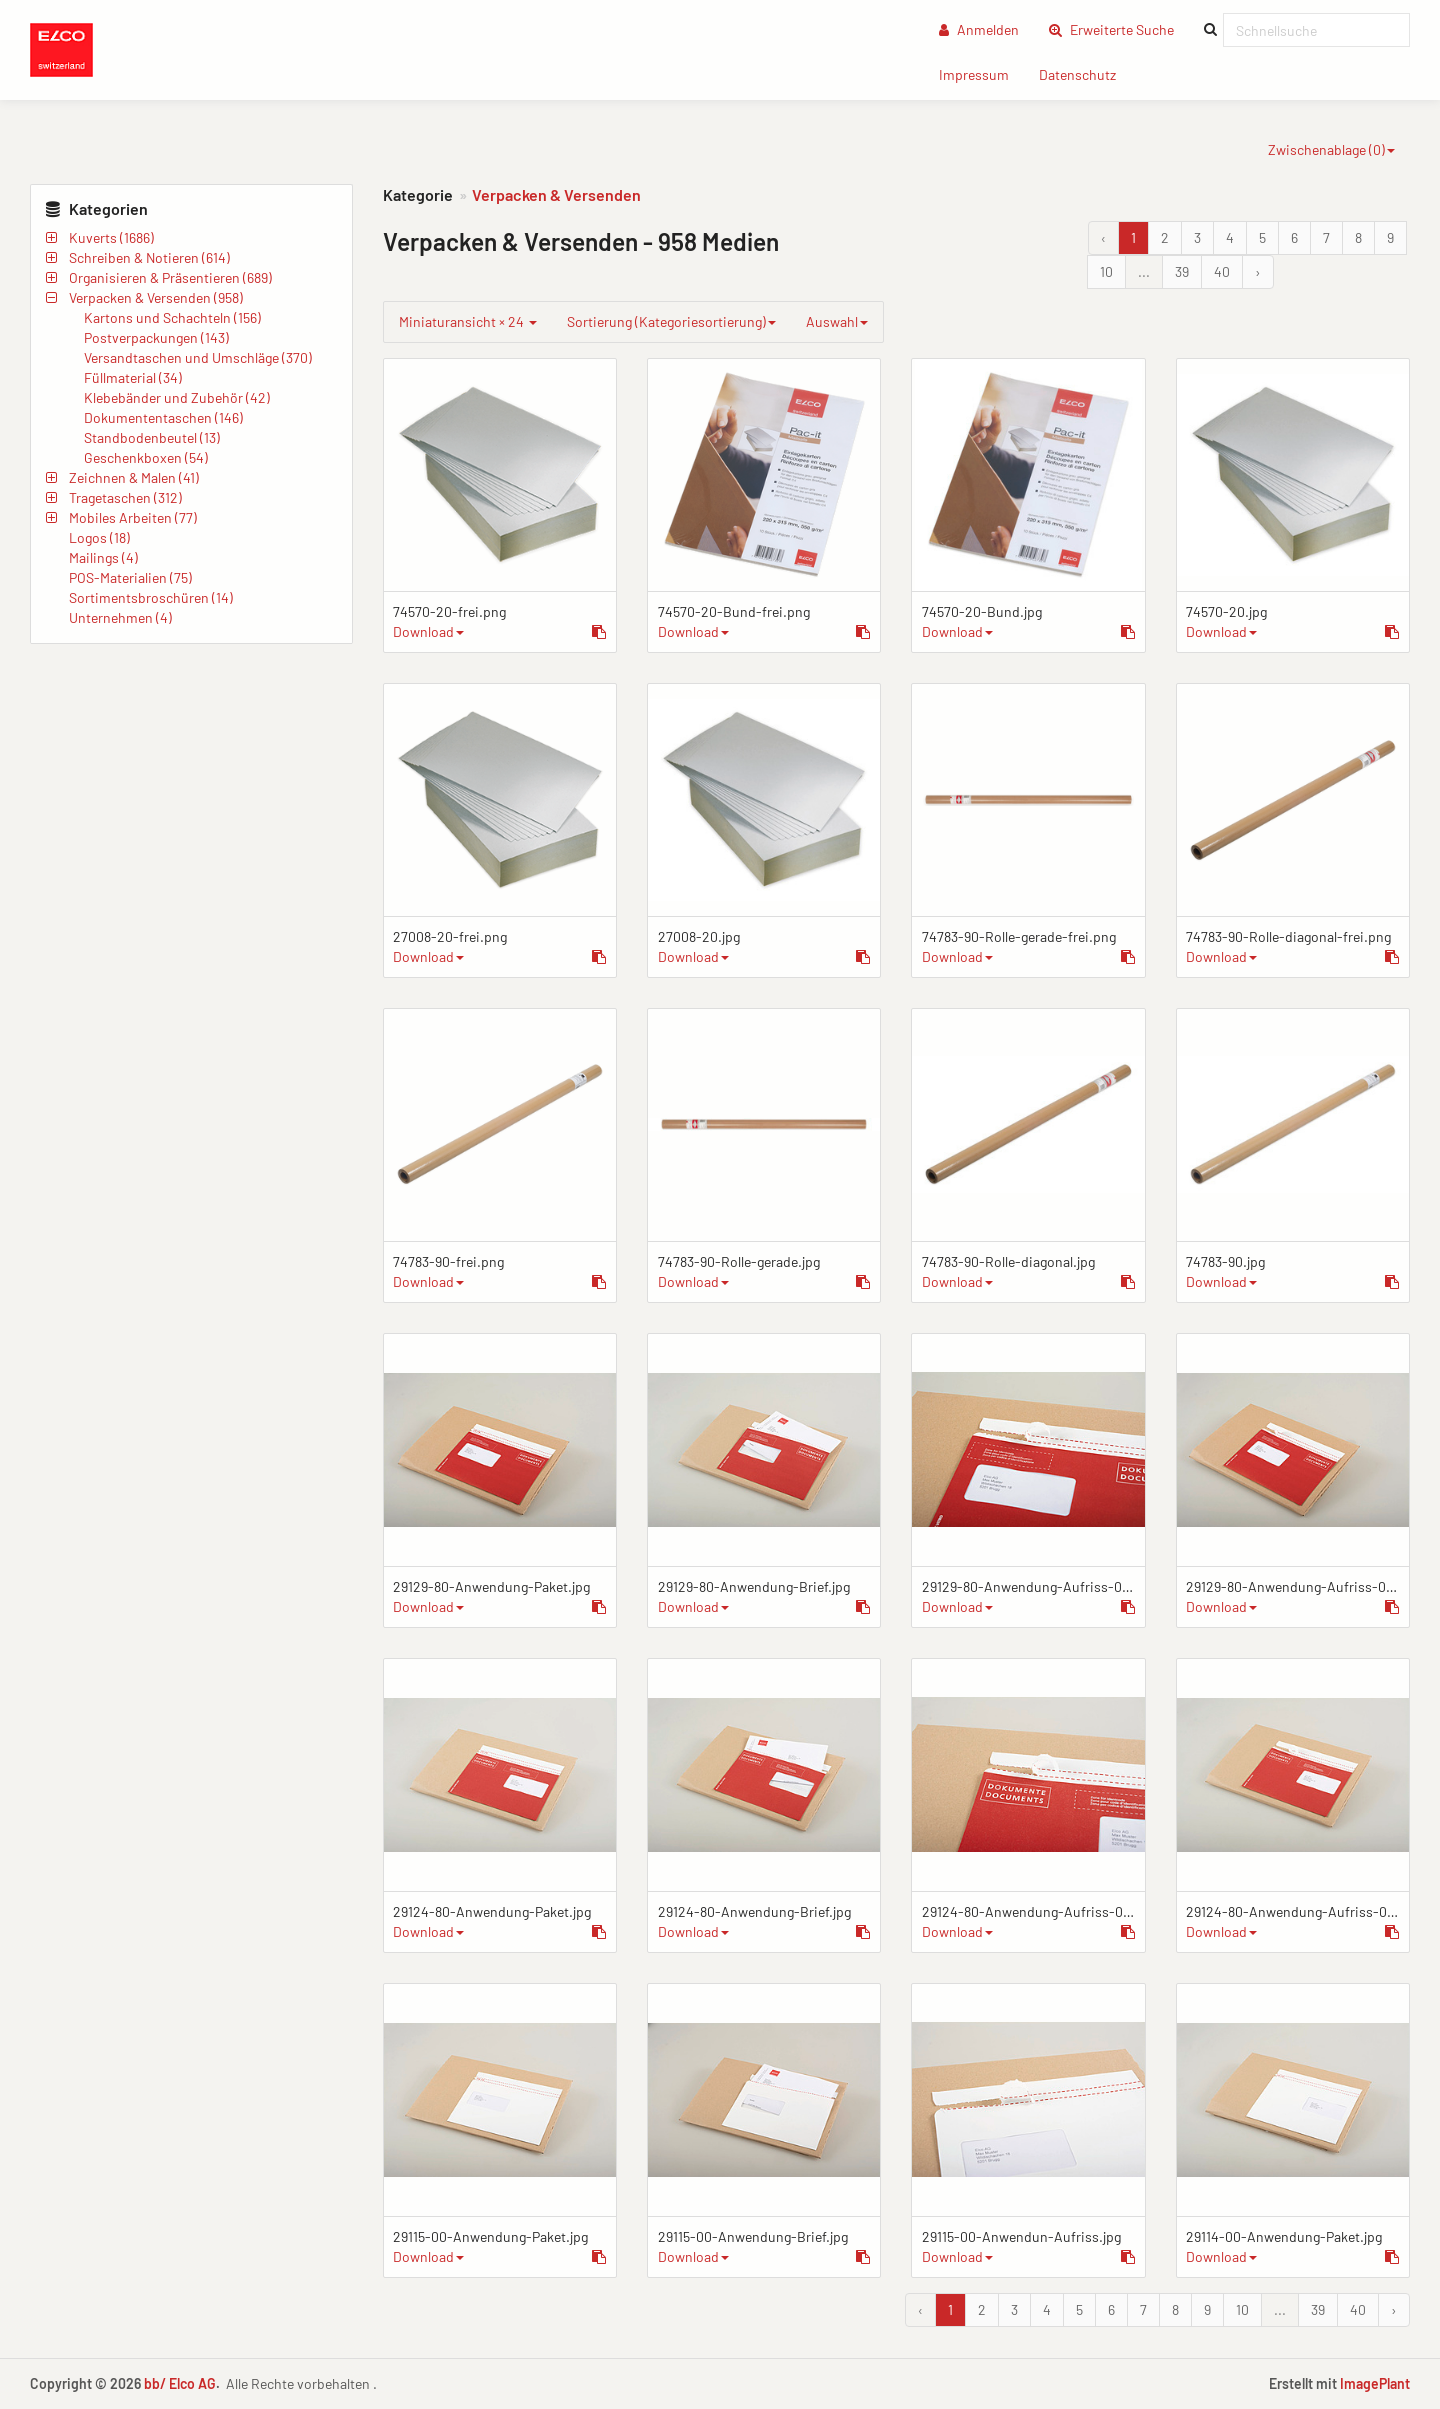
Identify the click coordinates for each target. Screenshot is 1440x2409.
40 (1222, 271)
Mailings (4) (103, 557)
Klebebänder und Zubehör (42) (177, 397)
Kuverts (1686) (111, 237)
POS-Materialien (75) (130, 577)
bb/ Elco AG (180, 2383)
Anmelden (979, 29)
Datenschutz (1085, 73)
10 (1106, 271)
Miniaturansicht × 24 (468, 321)
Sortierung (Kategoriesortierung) (671, 321)
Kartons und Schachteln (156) (172, 317)
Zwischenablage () (1331, 149)
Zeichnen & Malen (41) (134, 477)
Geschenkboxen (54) (146, 457)
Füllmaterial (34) (133, 377)
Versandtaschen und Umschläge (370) (198, 357)
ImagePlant (1375, 2383)
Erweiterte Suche (1119, 28)
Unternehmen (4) (120, 617)
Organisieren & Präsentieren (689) (170, 277)
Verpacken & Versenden (556, 194)
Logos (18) (99, 537)
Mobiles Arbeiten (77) (133, 517)
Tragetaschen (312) (125, 497)
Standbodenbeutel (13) (152, 437)
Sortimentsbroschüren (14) (151, 597)
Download (428, 631)
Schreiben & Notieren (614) (149, 257)
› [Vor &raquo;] (1258, 271)
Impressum (981, 73)
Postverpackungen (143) (156, 337)
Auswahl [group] (837, 321)
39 (1182, 271)
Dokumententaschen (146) (163, 417)
